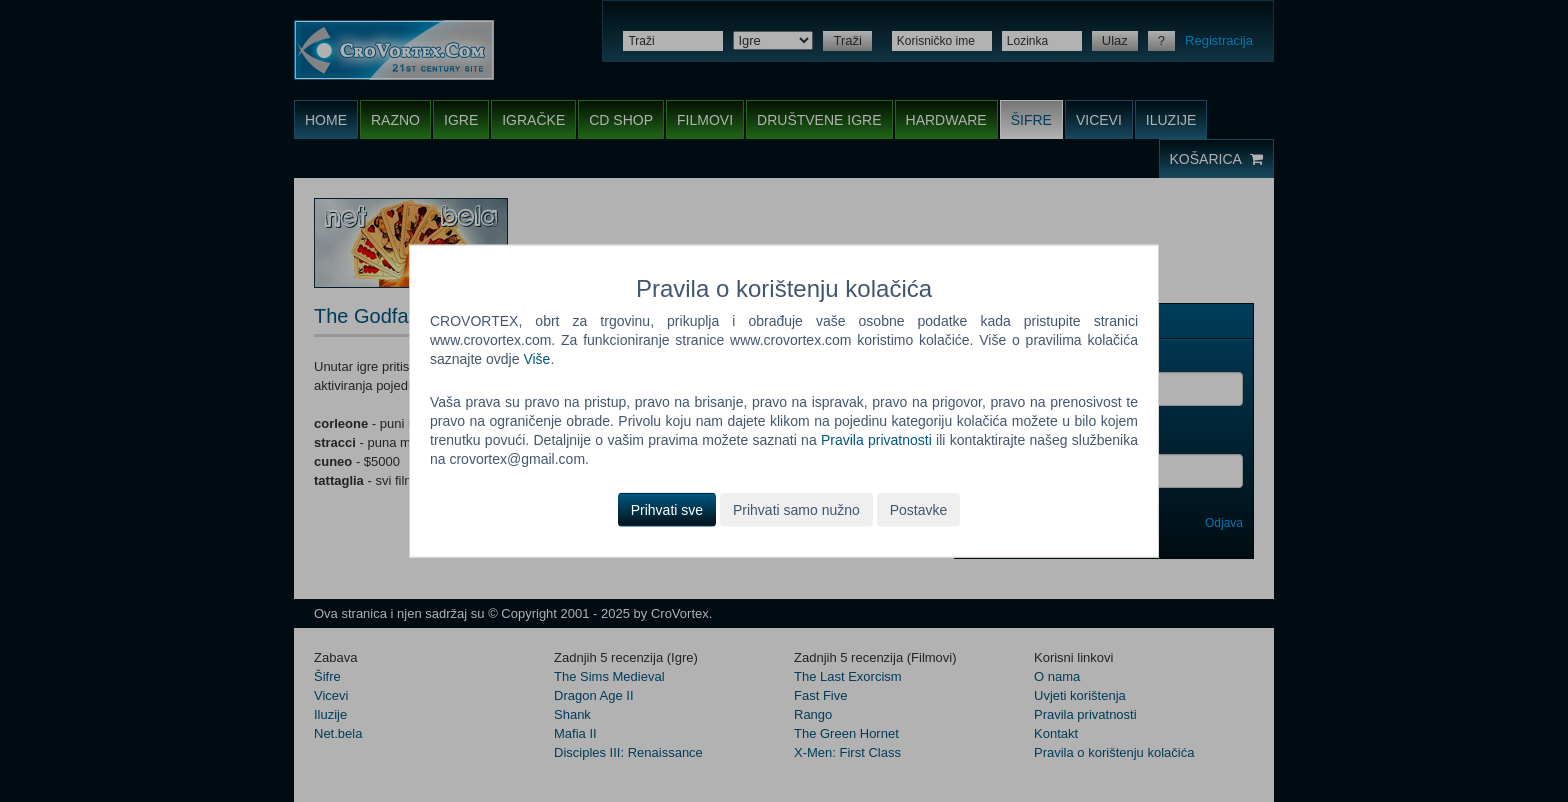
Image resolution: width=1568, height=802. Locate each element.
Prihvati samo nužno (796, 509)
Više (536, 359)
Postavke (919, 509)
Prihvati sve (667, 509)
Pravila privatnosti (876, 440)
